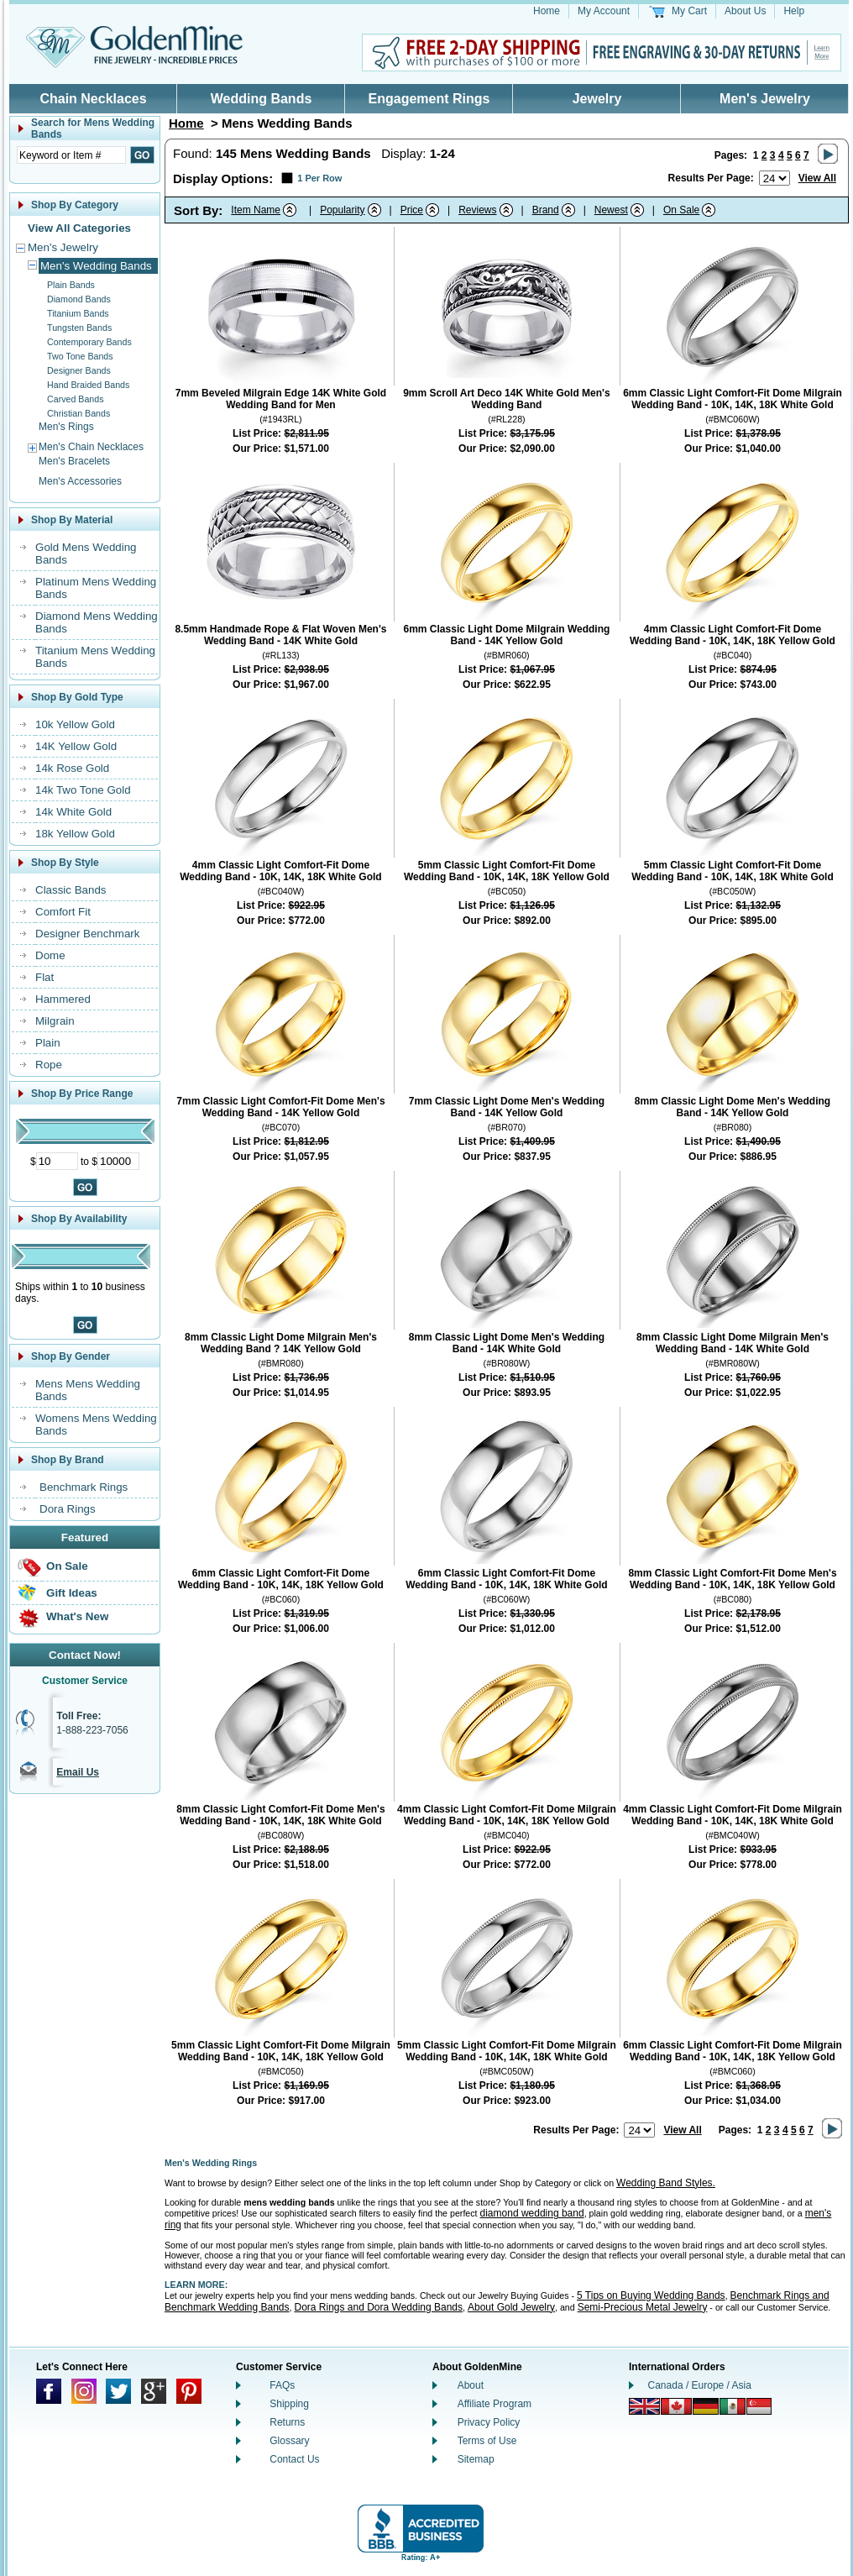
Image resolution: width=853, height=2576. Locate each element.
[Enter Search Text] (71, 155)
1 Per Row (319, 178)
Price (411, 210)
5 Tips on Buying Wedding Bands (651, 2295)
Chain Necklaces (92, 99)
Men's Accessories (80, 481)
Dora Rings (67, 1509)
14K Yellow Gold (76, 746)
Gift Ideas (71, 1593)
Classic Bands (70, 890)
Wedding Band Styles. (665, 2183)
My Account (604, 11)
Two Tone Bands (80, 356)
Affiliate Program (494, 2404)
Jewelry (597, 99)
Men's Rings (66, 427)
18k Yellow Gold (75, 833)
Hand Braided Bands (88, 385)
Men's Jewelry (765, 99)
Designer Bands (79, 370)
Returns (287, 2422)
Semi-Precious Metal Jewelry (643, 2307)
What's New (77, 1616)
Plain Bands (71, 285)
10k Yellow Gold (75, 724)
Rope (48, 1064)
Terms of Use (487, 2441)
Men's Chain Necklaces (91, 447)
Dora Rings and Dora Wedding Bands (378, 2307)
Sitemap (476, 2459)
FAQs (282, 2385)
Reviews (477, 210)
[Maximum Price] (118, 1161)
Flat (44, 977)
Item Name (255, 210)
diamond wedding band (532, 2213)
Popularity (342, 210)
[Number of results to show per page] (774, 178)
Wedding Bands (261, 99)
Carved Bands (75, 399)
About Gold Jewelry (511, 2307)
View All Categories (79, 228)
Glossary (289, 2441)
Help (793, 11)
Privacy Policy (489, 2422)
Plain (47, 1042)
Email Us (77, 1772)
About (471, 2385)
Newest (611, 210)
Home (546, 11)
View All (817, 178)
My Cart (689, 11)
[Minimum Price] (57, 1161)
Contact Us (294, 2459)
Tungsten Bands (79, 328)
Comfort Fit (63, 911)
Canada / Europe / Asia (699, 2385)
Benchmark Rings (83, 1487)
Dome (50, 955)
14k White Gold (73, 811)
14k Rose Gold (72, 768)
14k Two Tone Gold (83, 790)
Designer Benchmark (87, 933)
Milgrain (55, 1021)
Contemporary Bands (89, 342)
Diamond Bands (79, 299)
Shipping (289, 2404)
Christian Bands (78, 413)
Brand (545, 210)
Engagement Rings (429, 99)
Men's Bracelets (74, 461)
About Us (745, 11)
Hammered (63, 999)
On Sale (67, 1566)
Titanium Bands (78, 313)
